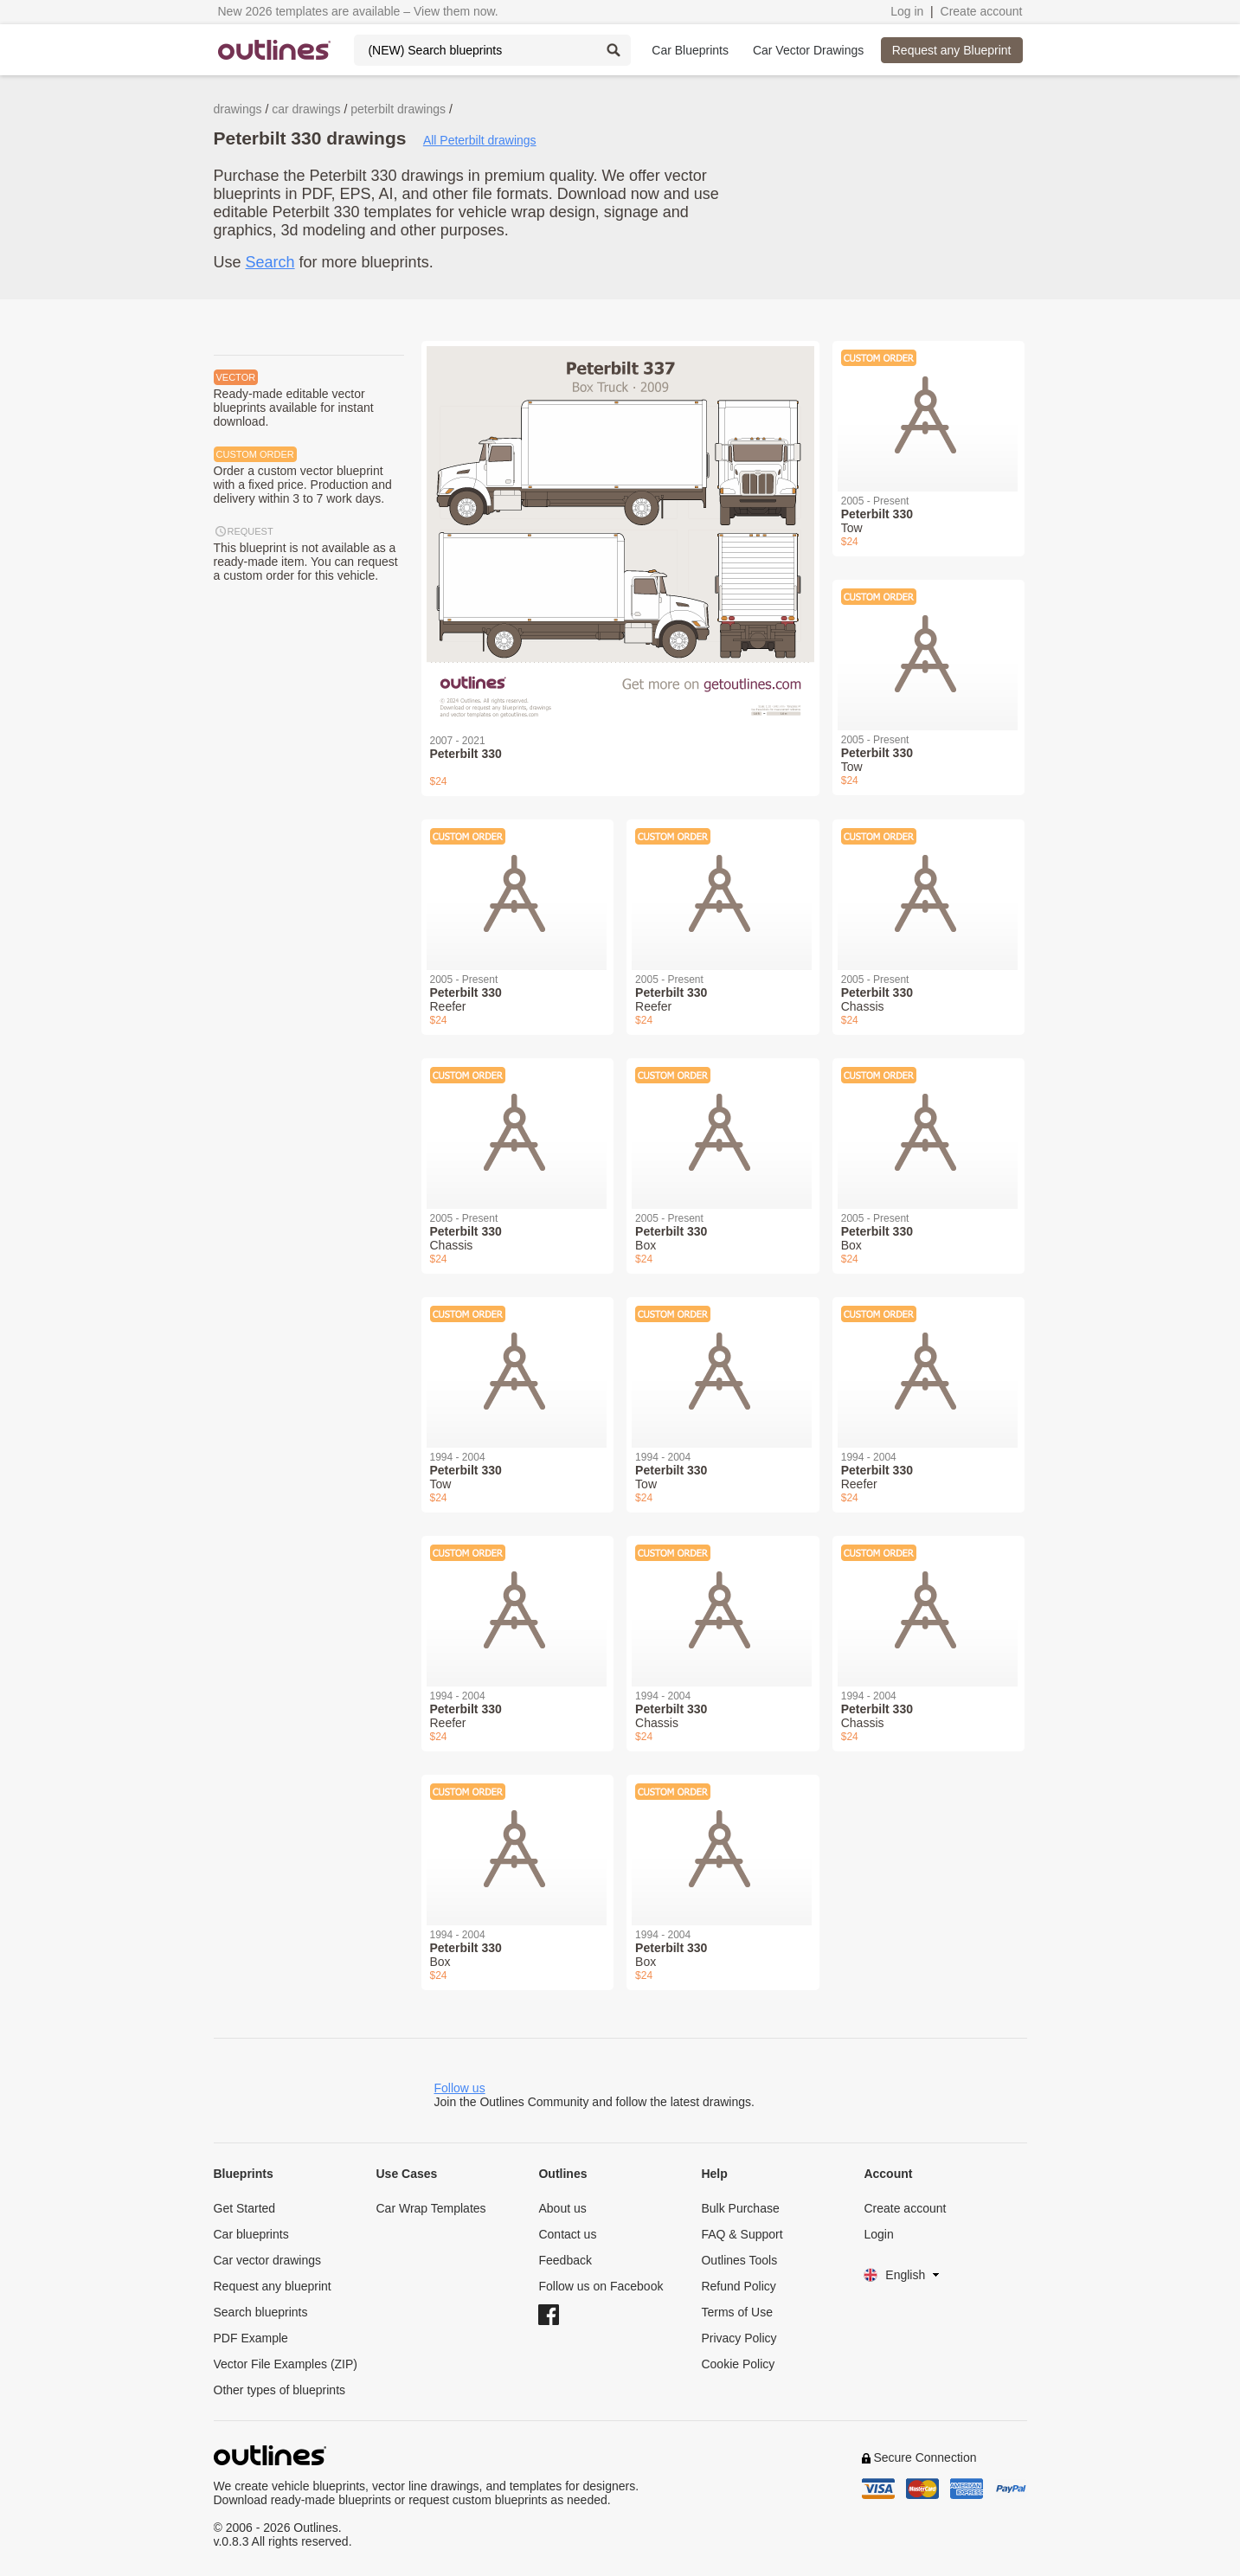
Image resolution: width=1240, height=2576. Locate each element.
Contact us (567, 2234)
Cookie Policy (737, 2364)
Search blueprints (261, 2312)
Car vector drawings (268, 2260)
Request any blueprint (272, 2286)
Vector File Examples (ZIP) (286, 2364)
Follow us (459, 2088)
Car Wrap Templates (430, 2208)
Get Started (245, 2208)
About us (562, 2208)
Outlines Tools (739, 2260)
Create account (982, 11)
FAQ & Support (741, 2234)
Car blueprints (251, 2234)
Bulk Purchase (740, 2208)
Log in (906, 11)
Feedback (564, 2260)
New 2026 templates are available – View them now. (358, 11)
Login (878, 2234)
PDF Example (251, 2338)
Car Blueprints (690, 50)
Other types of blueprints (280, 2390)
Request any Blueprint (952, 50)
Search (270, 262)
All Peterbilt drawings (479, 140)
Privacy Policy (738, 2338)
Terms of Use (736, 2312)
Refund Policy (738, 2286)
